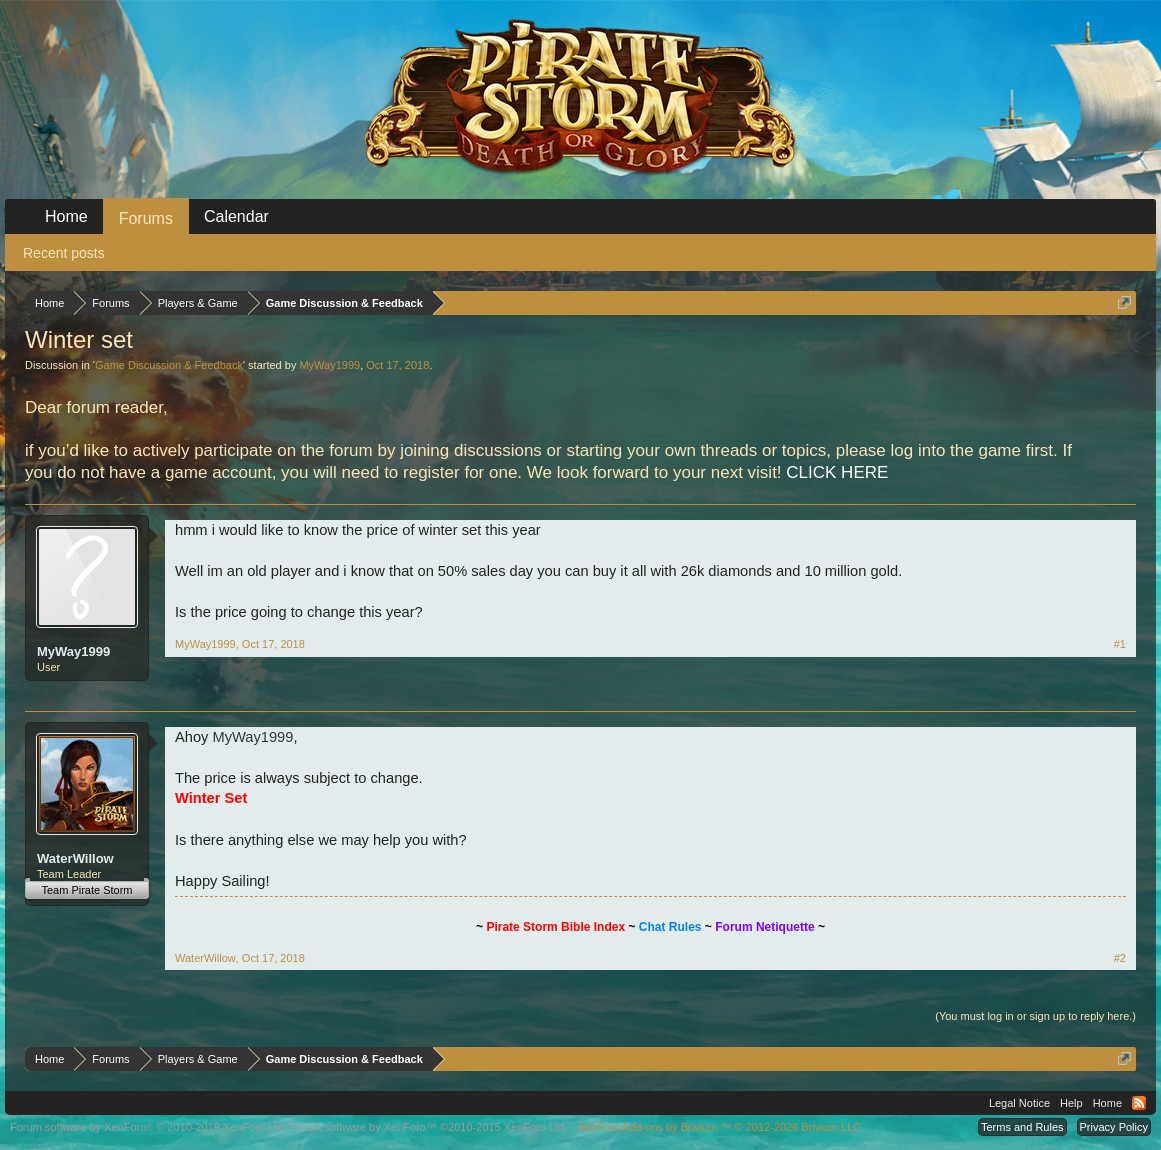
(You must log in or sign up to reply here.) (1035, 1016)
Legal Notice (1019, 1103)
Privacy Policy (1114, 1127)
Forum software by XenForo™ (429, 1127)
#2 (1120, 958)
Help (1071, 1103)
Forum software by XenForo (148, 1127)
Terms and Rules (1022, 1127)
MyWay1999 (329, 365)
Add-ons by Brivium (720, 1127)
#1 (1120, 644)
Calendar (236, 216)
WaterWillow (75, 858)
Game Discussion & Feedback (169, 365)
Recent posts (64, 253)
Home (66, 216)
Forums (146, 218)
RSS (1139, 1103)
